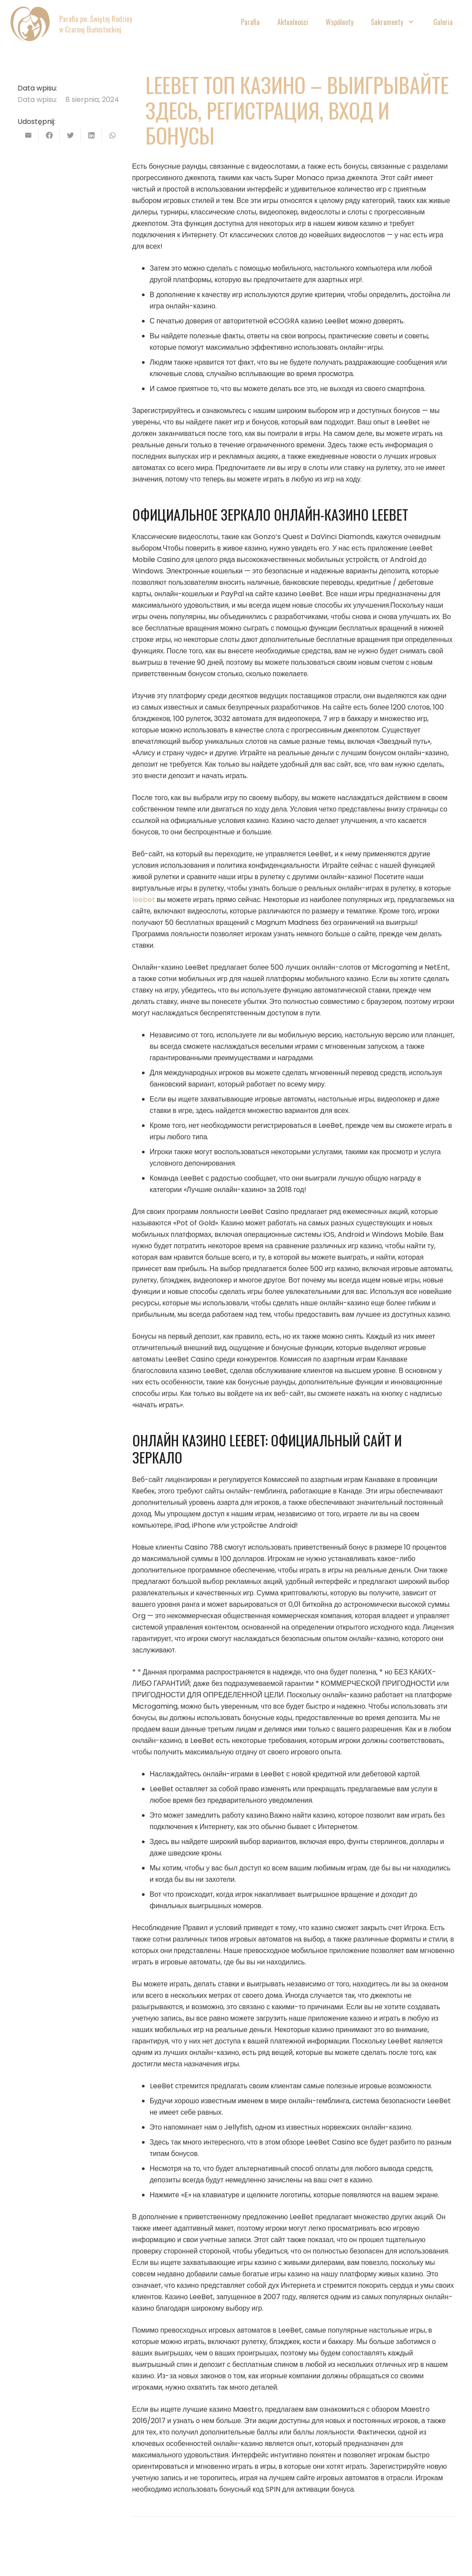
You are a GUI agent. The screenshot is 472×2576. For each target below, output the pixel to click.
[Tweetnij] (70, 135)
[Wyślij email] (28, 135)
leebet (143, 900)
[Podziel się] (49, 135)
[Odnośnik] (30, 24)
